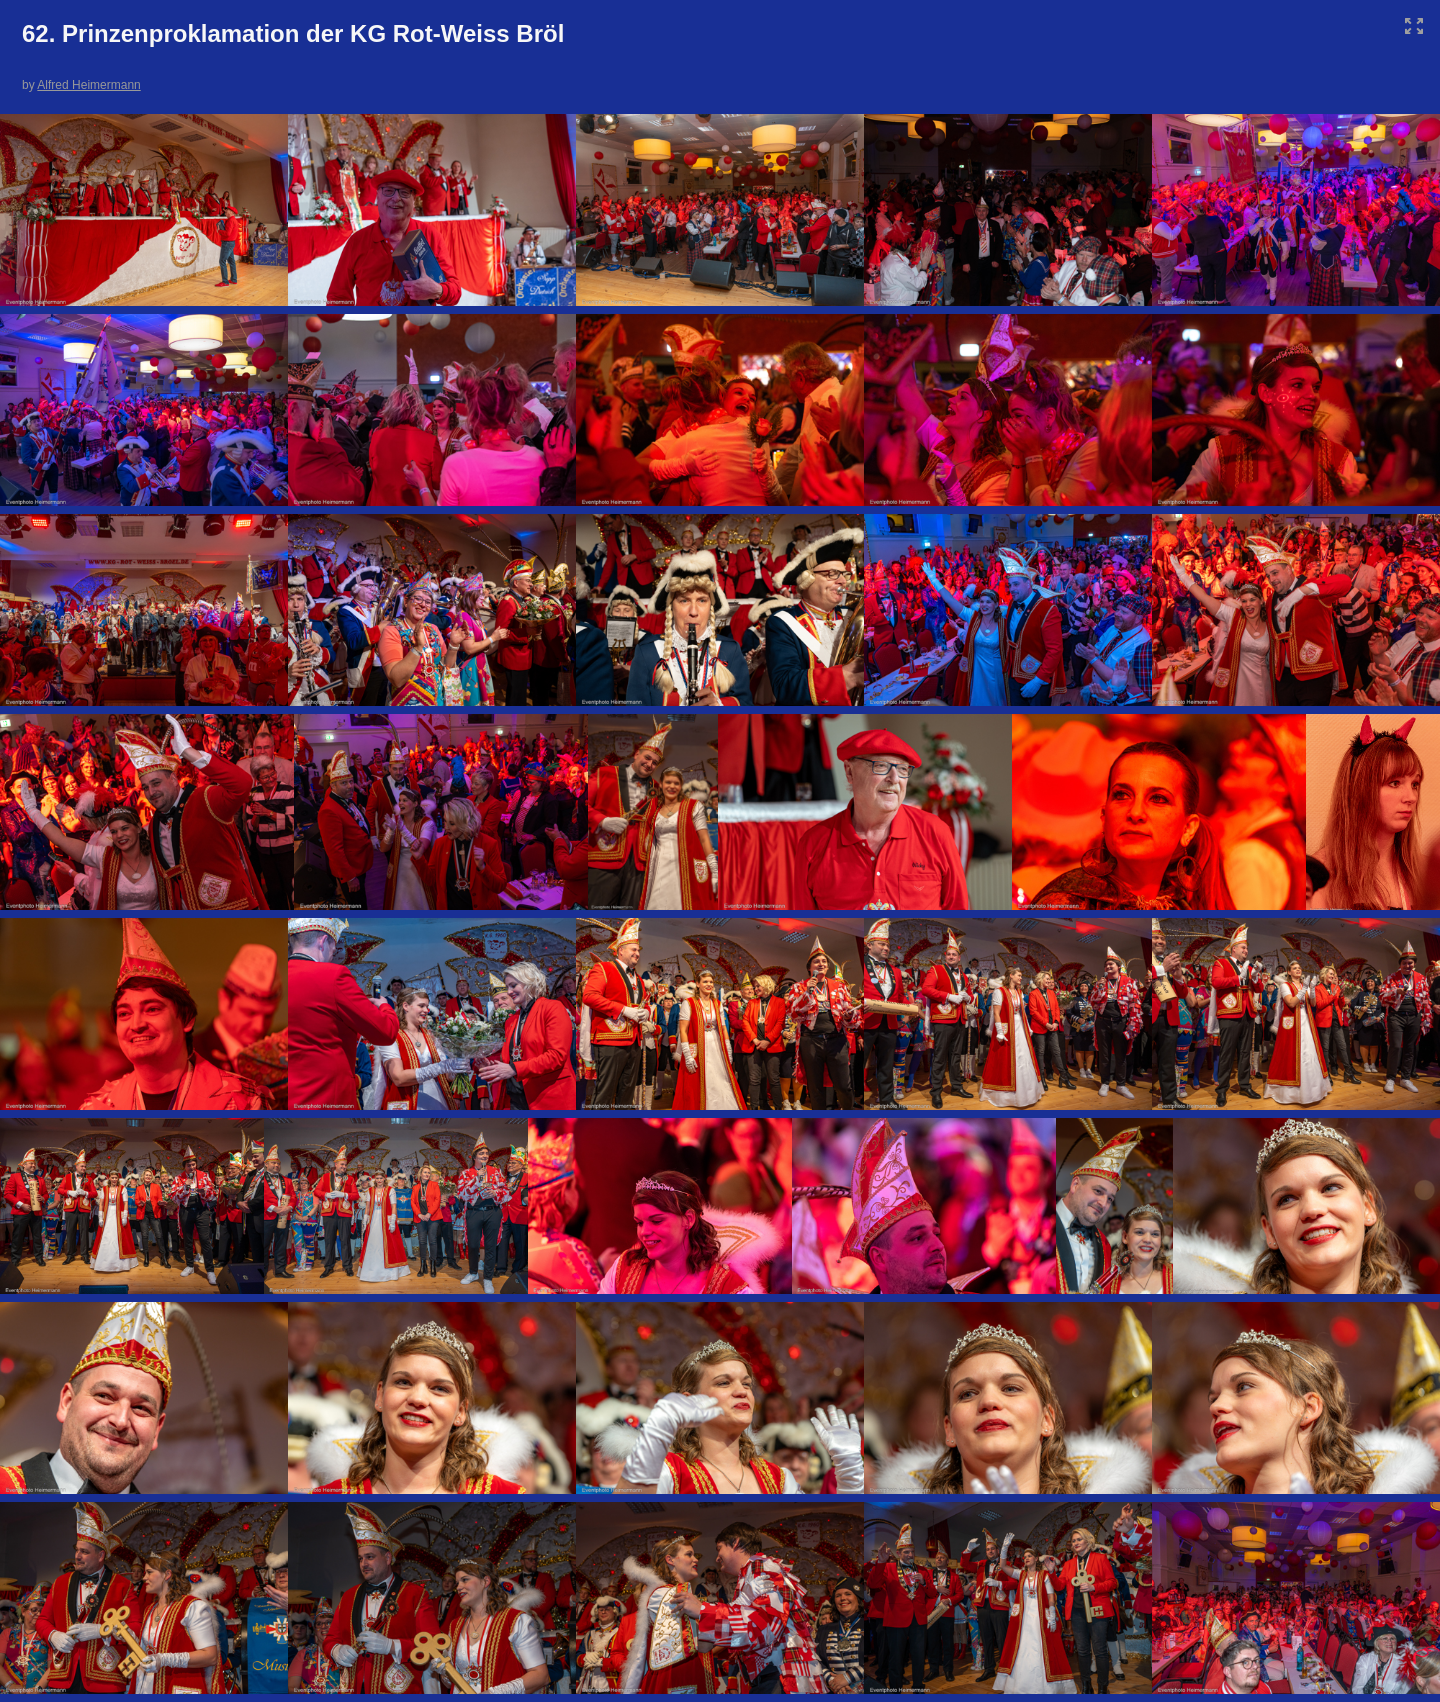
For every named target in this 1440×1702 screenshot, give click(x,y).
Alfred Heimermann (88, 85)
